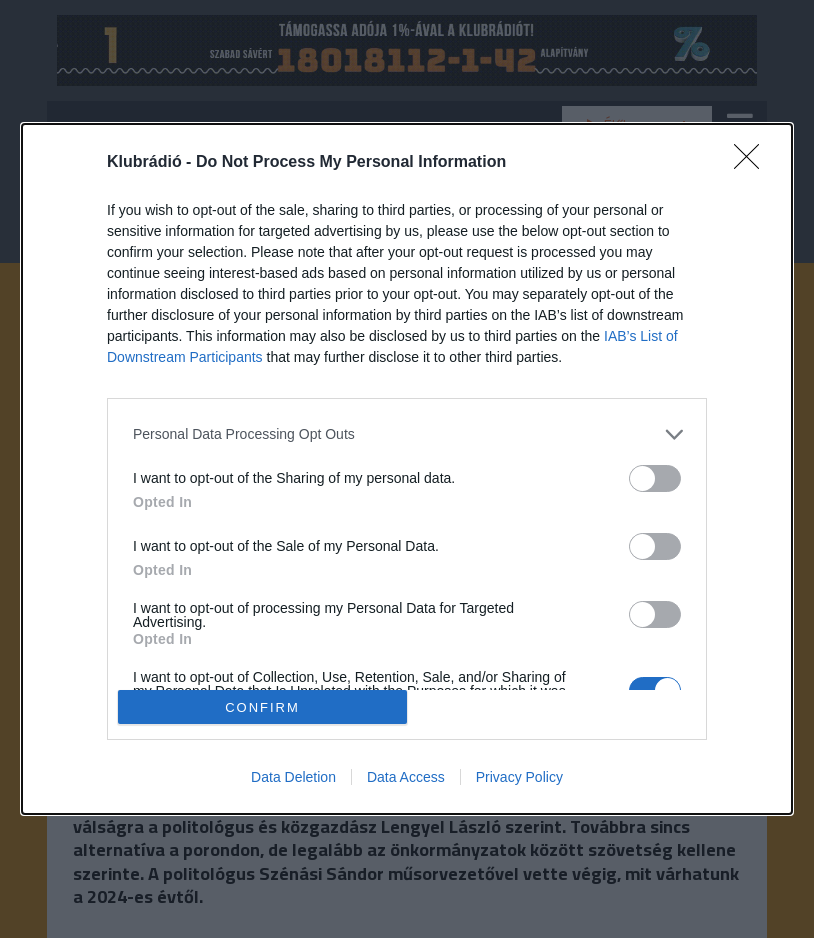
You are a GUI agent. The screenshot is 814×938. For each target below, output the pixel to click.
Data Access (406, 777)
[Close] (753, 163)
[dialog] (407, 469)
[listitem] (407, 434)
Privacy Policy (519, 777)
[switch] (655, 478)
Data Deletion (293, 777)
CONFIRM (262, 706)
